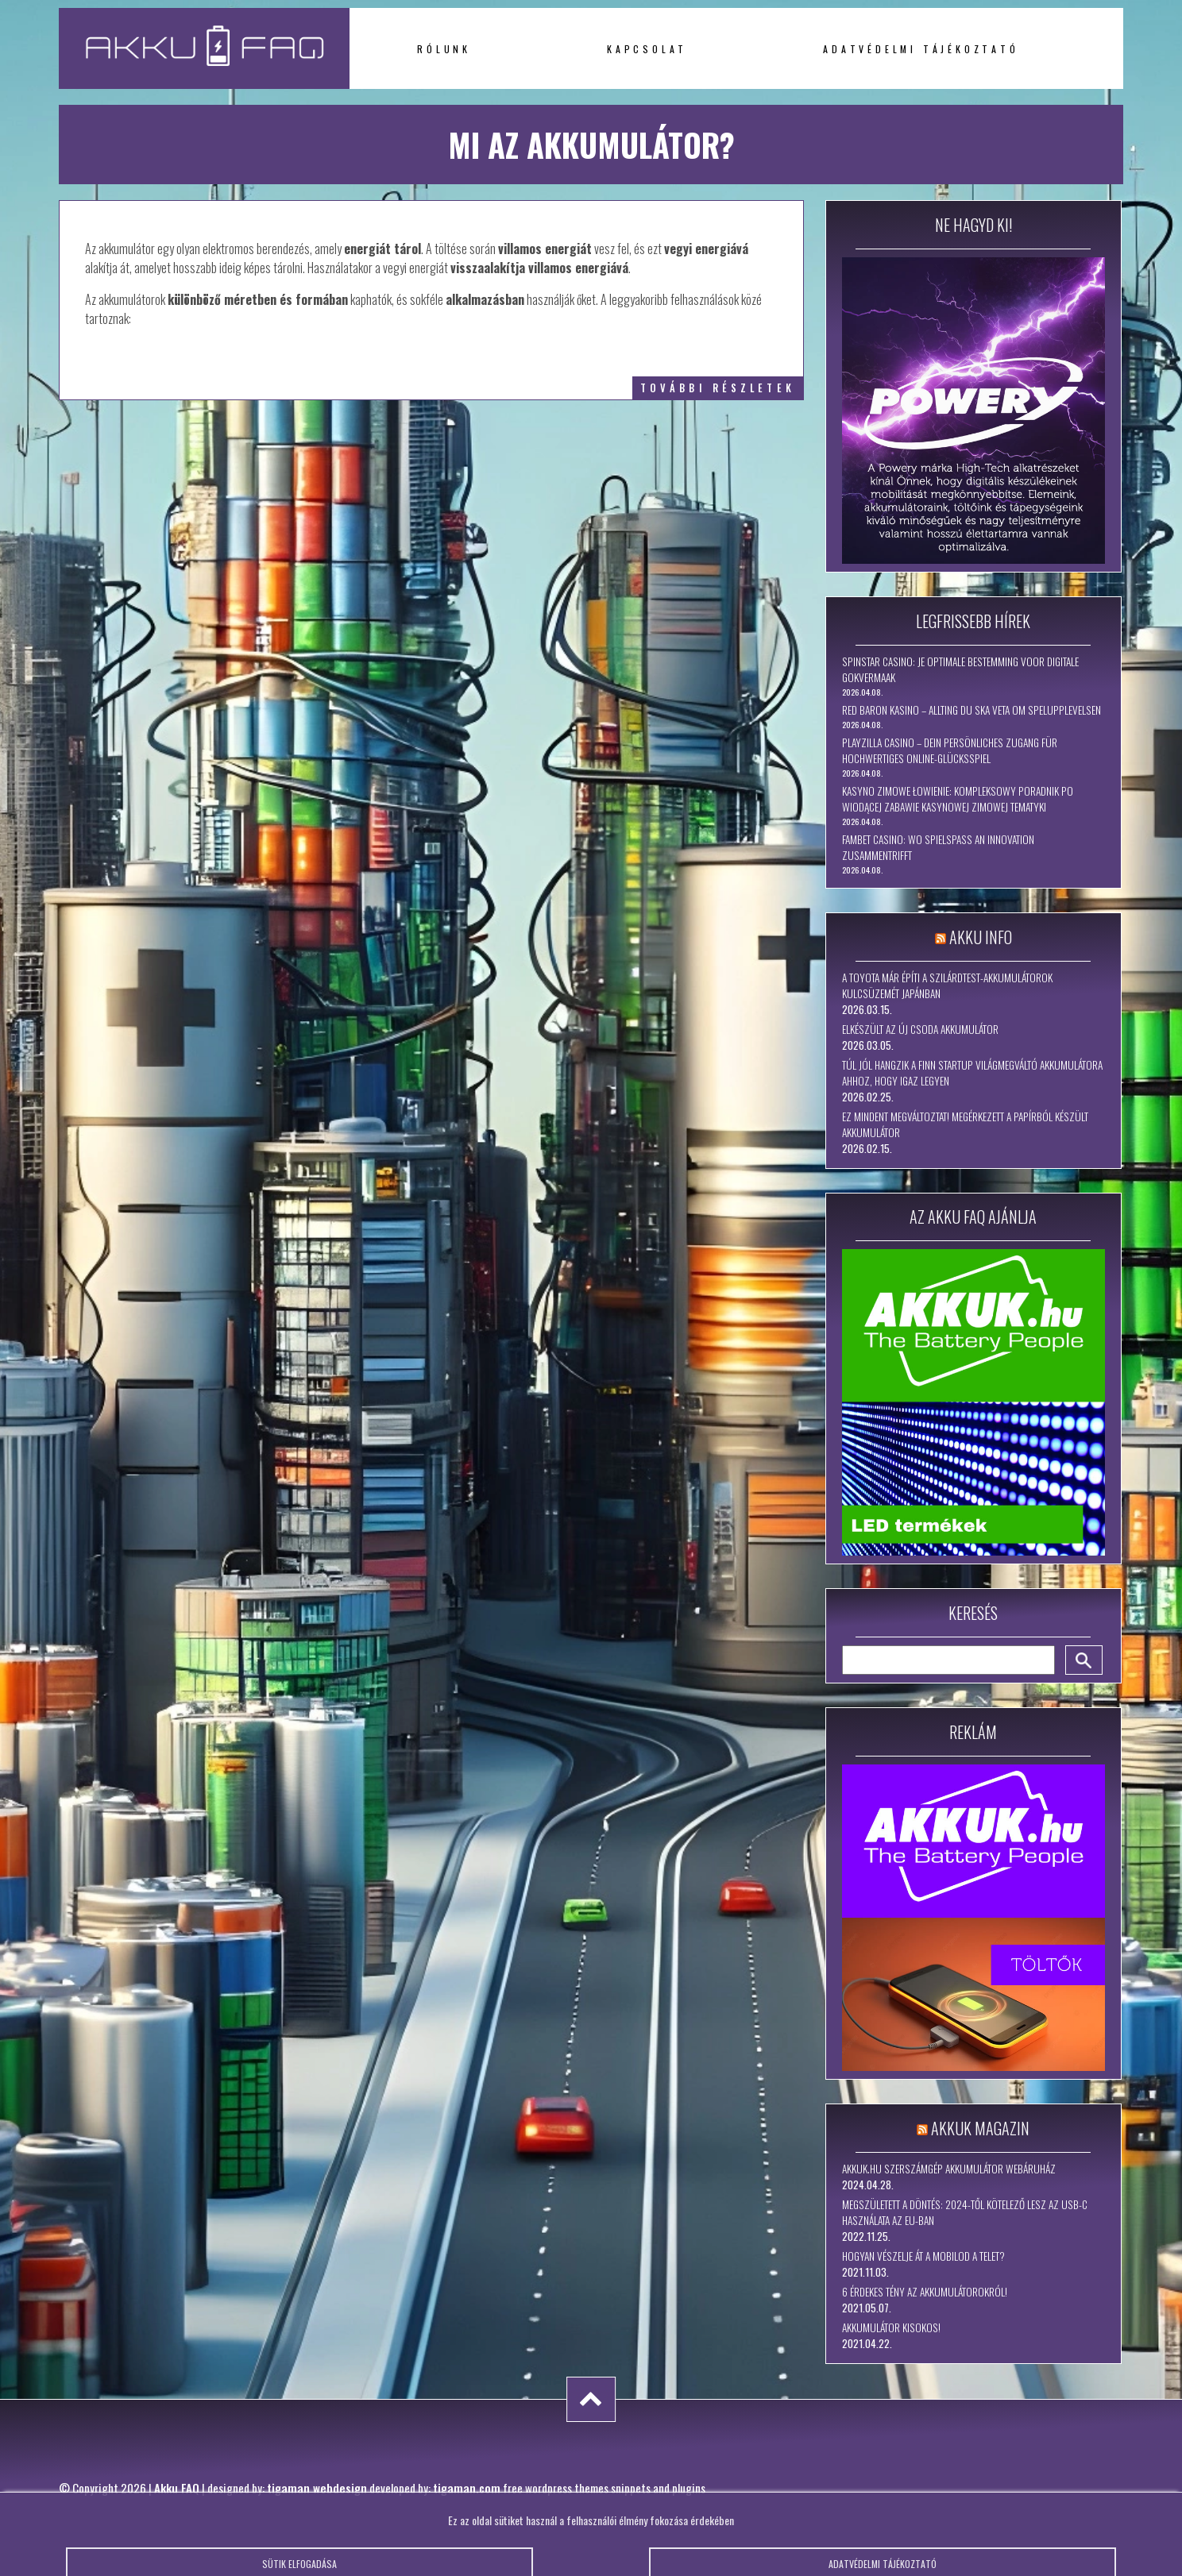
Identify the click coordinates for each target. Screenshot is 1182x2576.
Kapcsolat (647, 49)
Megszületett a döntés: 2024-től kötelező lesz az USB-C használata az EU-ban (964, 2212)
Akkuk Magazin (980, 2128)
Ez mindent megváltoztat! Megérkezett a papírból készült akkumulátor (965, 1124)
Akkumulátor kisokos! (891, 2327)
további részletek (717, 387)
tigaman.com (466, 2488)
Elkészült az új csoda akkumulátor (920, 1029)
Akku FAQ (176, 2488)
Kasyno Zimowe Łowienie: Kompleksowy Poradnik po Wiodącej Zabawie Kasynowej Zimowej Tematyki (957, 799)
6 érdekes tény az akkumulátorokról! (924, 2292)
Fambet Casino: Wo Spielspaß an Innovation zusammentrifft (938, 847)
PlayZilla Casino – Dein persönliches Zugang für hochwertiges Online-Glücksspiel (949, 750)
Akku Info (980, 937)
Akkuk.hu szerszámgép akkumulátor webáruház (949, 2169)
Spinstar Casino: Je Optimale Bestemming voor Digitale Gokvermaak (960, 669)
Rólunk (444, 49)
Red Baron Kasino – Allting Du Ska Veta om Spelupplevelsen (971, 710)
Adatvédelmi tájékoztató (920, 49)
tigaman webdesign (317, 2488)
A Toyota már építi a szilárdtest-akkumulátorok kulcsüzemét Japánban (947, 985)
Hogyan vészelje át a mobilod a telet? (923, 2256)
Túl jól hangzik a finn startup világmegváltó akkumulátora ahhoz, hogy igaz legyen (972, 1073)
